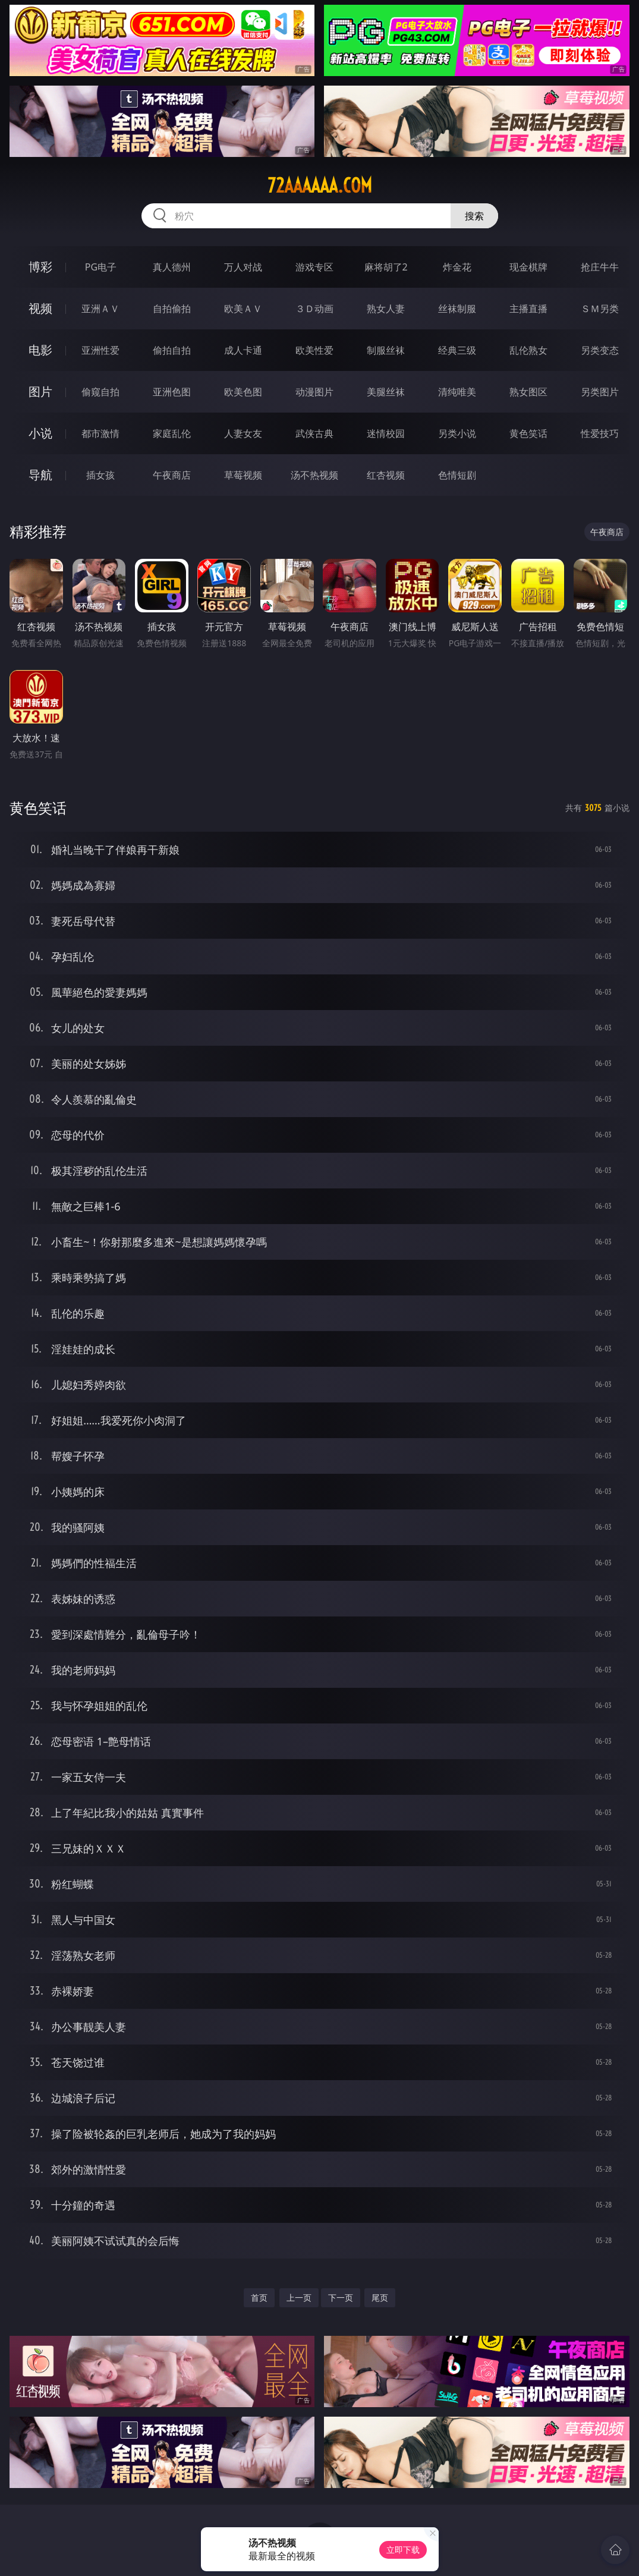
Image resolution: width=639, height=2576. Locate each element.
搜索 (474, 215)
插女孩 (100, 475)
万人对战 (243, 266)
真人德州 (172, 266)
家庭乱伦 (172, 433)
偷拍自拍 (172, 350)
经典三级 (457, 350)
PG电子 (101, 266)
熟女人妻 (386, 308)
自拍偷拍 (172, 308)
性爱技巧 (600, 433)
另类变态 (600, 350)
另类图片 (600, 391)
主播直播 (528, 308)
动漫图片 (314, 391)
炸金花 (457, 266)
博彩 (40, 267)
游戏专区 (314, 266)
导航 (40, 475)
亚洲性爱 (100, 350)
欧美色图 (243, 391)
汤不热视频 (314, 475)
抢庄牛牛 (600, 266)
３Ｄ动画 (314, 308)
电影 (40, 350)
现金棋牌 (528, 266)
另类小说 (457, 433)
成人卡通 (243, 350)
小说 (40, 433)
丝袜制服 (457, 308)
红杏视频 (386, 475)
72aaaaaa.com (319, 185)
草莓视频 (243, 475)
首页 (259, 2297)
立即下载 (403, 2549)
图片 (40, 391)
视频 (40, 308)
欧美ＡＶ (243, 308)
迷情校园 (386, 433)
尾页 (380, 2297)
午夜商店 (172, 475)
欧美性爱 (314, 350)
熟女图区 (528, 391)
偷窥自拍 (100, 391)
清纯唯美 (457, 391)
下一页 (340, 2297)
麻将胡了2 (386, 266)
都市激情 (100, 433)
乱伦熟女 (528, 350)
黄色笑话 (528, 433)
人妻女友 (243, 433)
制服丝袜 (386, 350)
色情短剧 (457, 475)
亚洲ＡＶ (100, 308)
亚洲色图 (172, 391)
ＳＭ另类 (600, 308)
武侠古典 (314, 433)
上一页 (299, 2297)
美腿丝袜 (386, 391)
